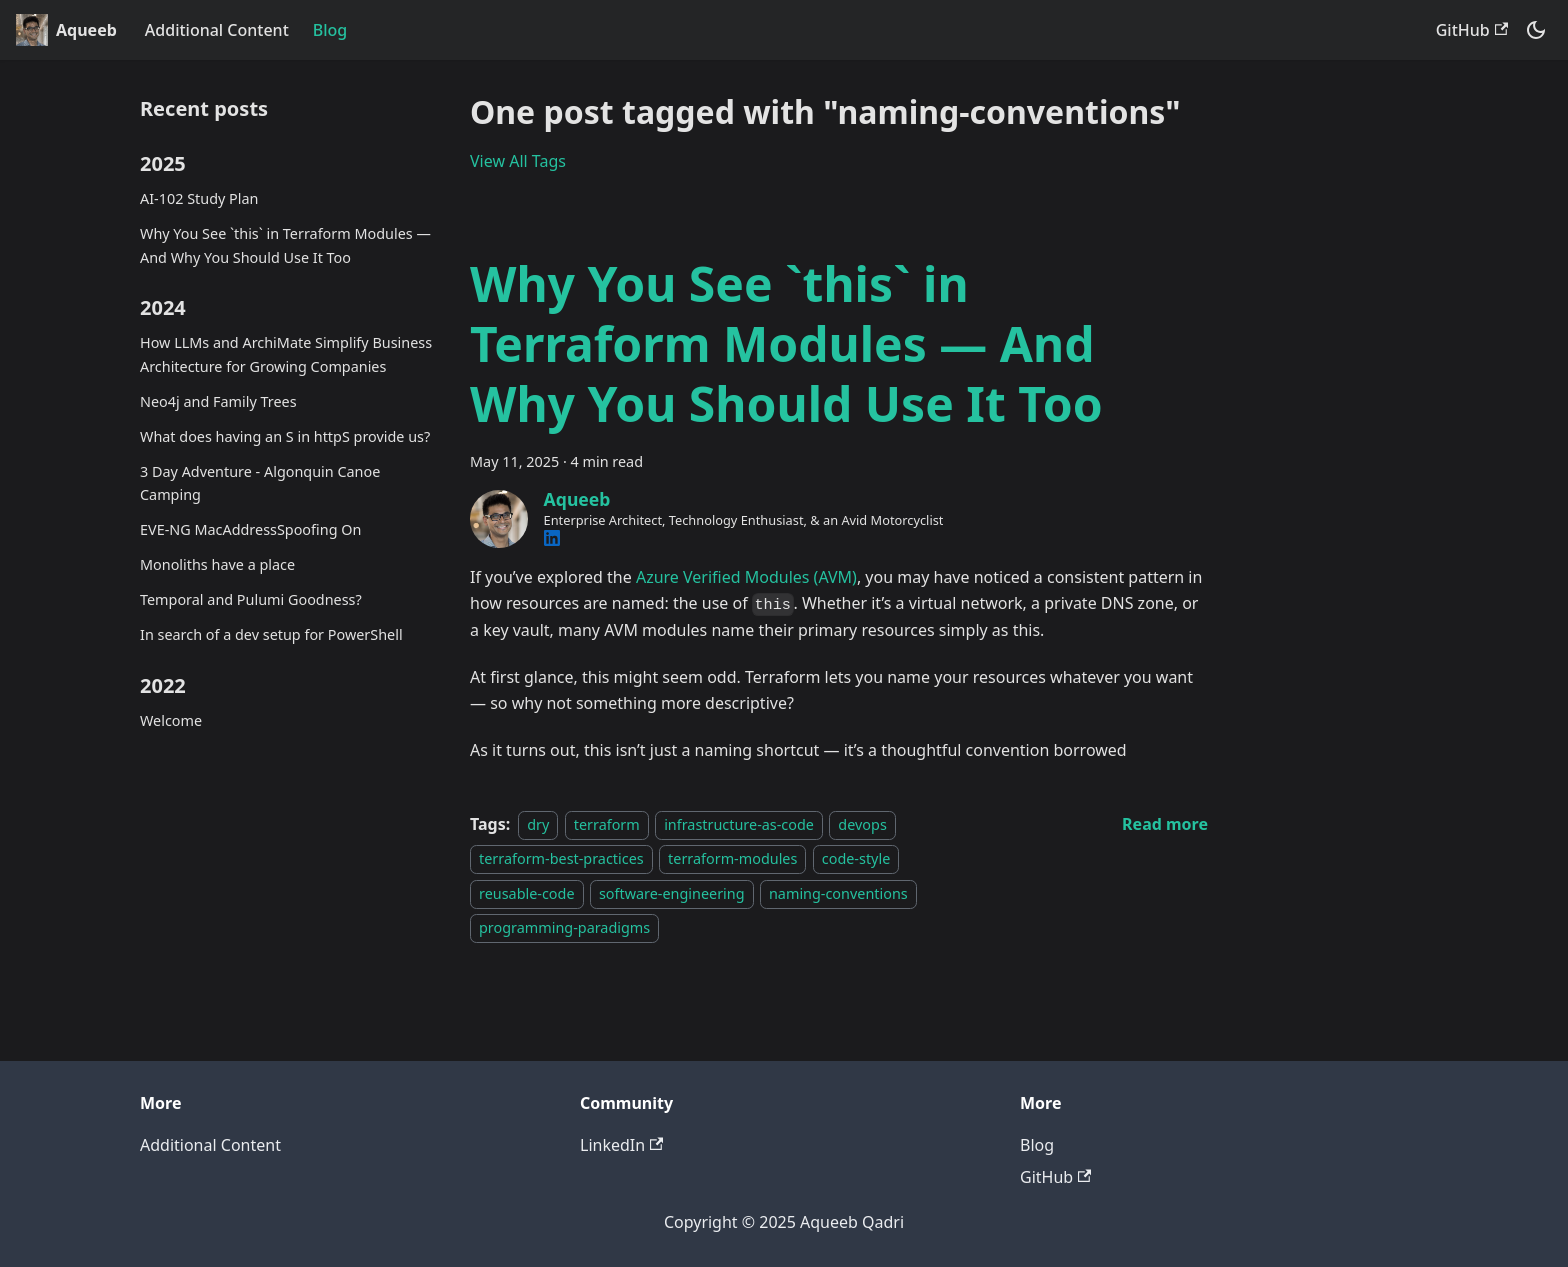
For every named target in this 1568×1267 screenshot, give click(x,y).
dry (538, 824)
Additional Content (217, 30)
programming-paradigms (564, 927)
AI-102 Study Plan (199, 198)
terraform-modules (732, 858)
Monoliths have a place (217, 564)
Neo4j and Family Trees (218, 401)
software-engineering (672, 893)
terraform (607, 824)
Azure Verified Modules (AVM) (746, 577)
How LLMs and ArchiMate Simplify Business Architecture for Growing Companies (286, 354)
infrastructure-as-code (739, 824)
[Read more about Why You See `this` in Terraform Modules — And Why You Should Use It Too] (1165, 824)
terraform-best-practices (561, 858)
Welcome (171, 720)
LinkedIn (621, 1145)
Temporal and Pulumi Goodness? (251, 599)
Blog (330, 30)
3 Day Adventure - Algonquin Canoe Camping (260, 483)
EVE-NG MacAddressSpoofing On (250, 529)
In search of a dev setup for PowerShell (271, 634)
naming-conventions (838, 893)
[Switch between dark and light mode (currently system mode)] (1536, 30)
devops (862, 824)
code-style (856, 858)
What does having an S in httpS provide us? (285, 436)
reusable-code (527, 893)
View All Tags (518, 161)
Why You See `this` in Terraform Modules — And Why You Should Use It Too (285, 245)
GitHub (1472, 30)
